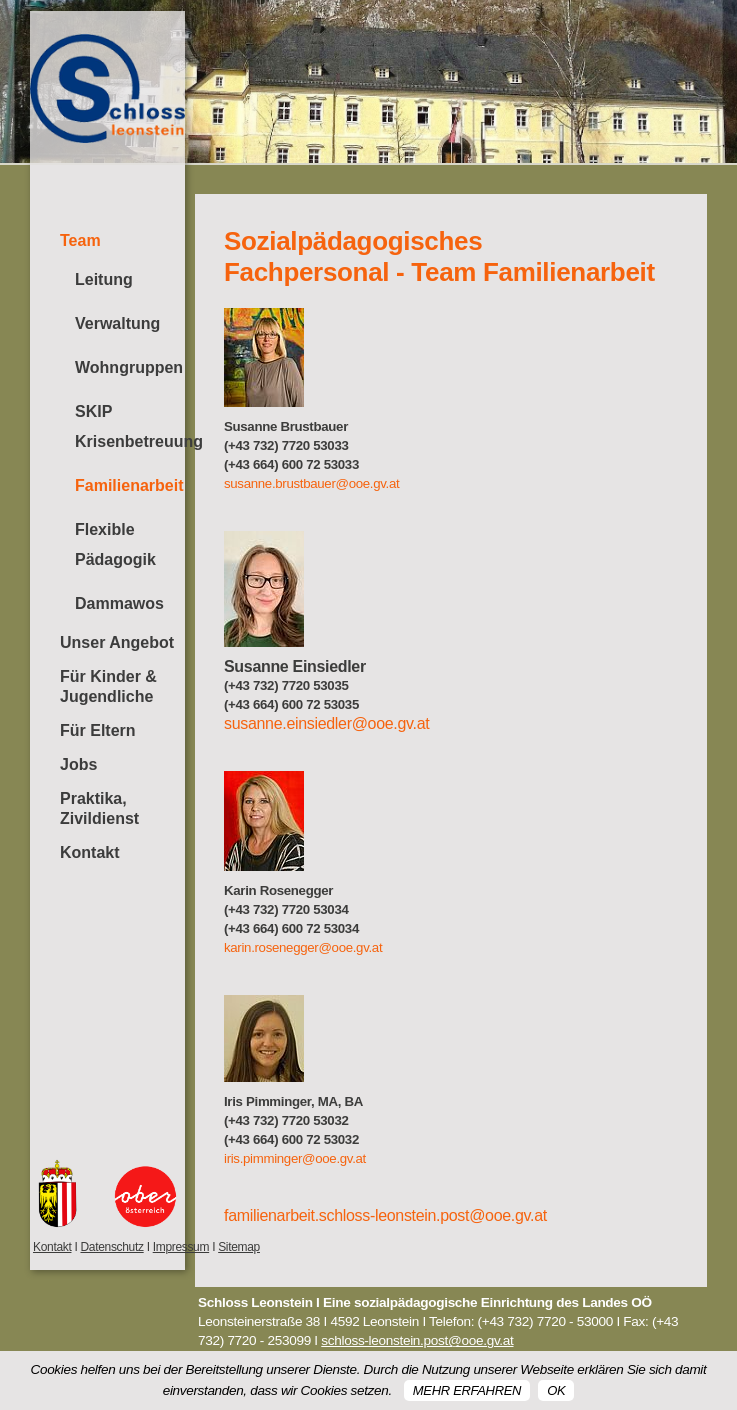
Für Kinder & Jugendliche (108, 686)
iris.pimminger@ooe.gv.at (295, 1158)
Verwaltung (117, 323)
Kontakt (90, 852)
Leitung (104, 279)
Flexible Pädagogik (115, 544)
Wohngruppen (129, 367)
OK (556, 1390)
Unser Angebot (117, 642)
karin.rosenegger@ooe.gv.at (303, 947)
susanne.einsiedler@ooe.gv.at (326, 723)
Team (80, 240)
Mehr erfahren (467, 1390)
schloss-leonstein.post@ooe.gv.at (417, 1340)
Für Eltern (98, 730)
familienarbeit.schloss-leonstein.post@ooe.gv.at (385, 1215)
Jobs (78, 764)
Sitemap (239, 1247)
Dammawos (119, 603)
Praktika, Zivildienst (99, 808)
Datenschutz (111, 1247)
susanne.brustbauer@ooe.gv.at (311, 483)
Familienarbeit (129, 485)
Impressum (181, 1247)
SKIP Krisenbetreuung (130, 426)
